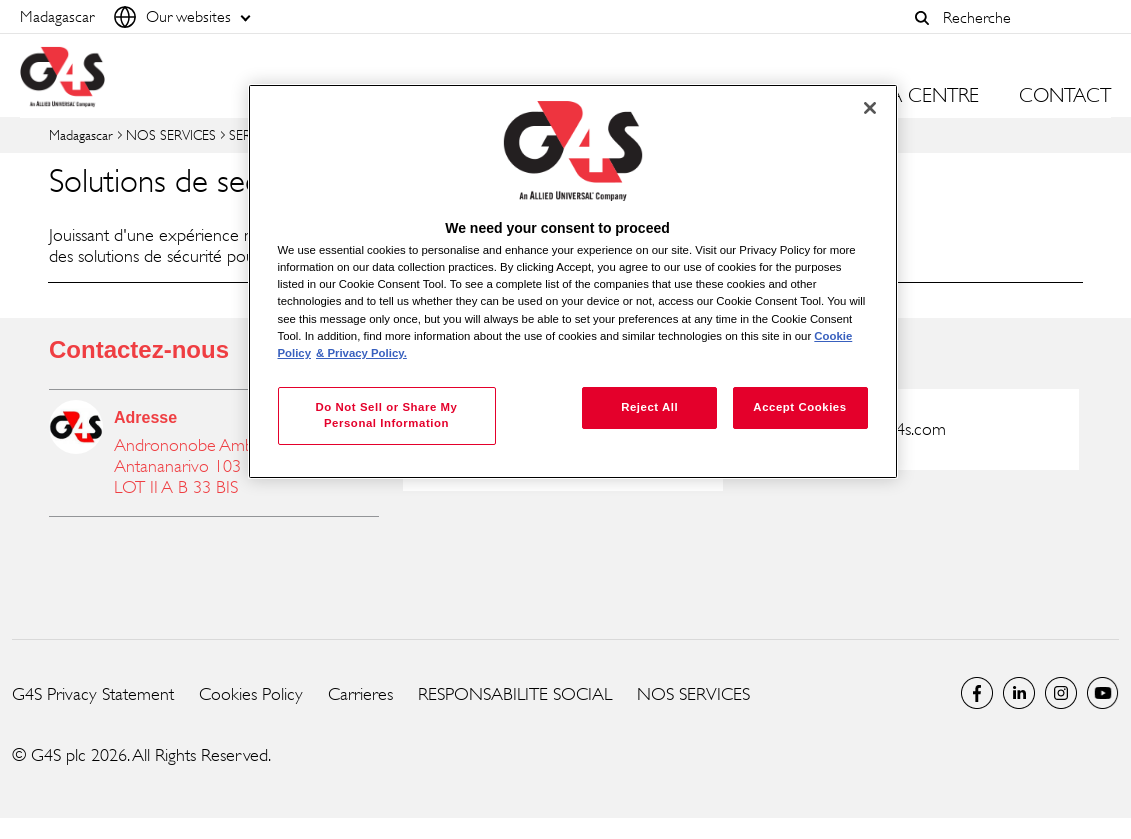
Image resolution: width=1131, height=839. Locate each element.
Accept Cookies (799, 407)
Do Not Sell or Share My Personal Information (386, 415)
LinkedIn (1019, 693)
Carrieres (360, 694)
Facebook (977, 693)
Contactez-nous (139, 349)
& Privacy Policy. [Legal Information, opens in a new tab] (361, 353)
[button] (922, 18)
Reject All (649, 407)
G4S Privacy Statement (93, 694)
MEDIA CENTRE (911, 96)
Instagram (1061, 693)
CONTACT (1065, 96)
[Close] (870, 108)
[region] (573, 281)
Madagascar (81, 134)
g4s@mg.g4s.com (886, 429)
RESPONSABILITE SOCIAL (515, 694)
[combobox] (1022, 17)
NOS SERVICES (171, 134)
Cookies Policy (251, 694)
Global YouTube (1103, 693)
